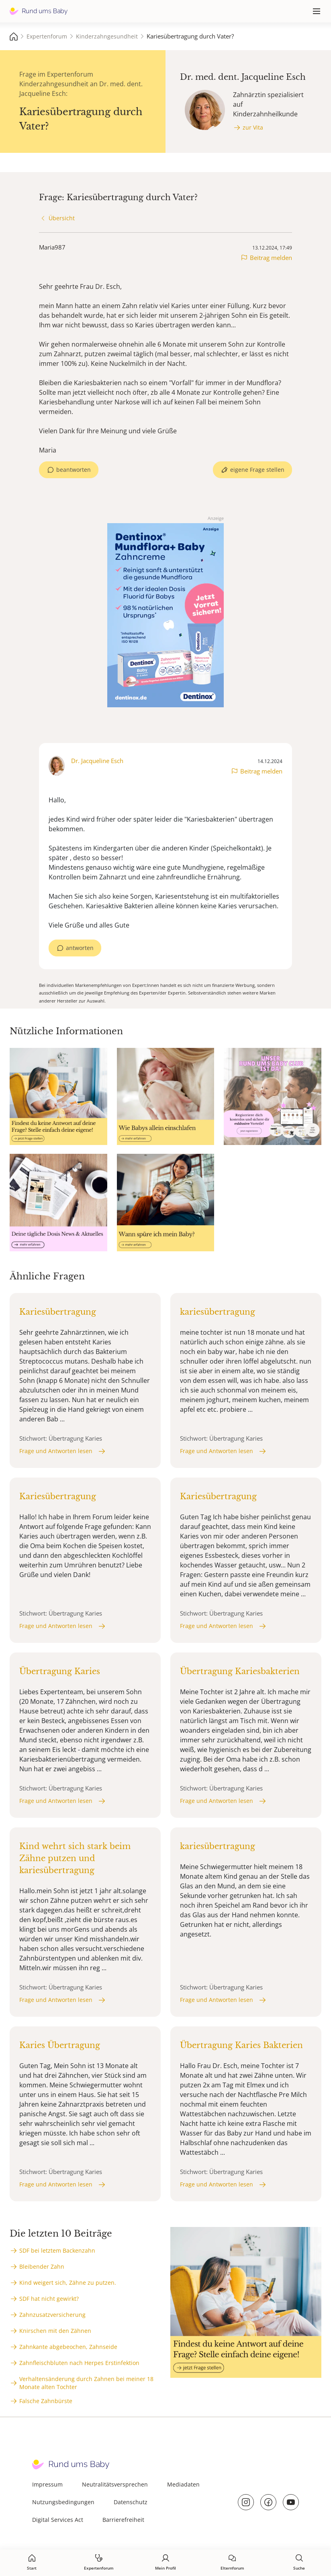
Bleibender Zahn (41, 2266)
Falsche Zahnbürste (45, 2401)
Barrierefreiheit (123, 2519)
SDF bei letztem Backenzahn (57, 2250)
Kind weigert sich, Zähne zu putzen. (67, 2282)
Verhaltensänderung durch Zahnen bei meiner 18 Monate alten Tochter (86, 2383)
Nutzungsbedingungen (63, 2502)
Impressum (47, 2484)
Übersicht (62, 218)
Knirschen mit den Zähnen (55, 2330)
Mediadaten (183, 2484)
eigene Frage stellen (257, 469)
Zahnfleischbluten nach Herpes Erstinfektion (79, 2363)
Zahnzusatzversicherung (52, 2314)
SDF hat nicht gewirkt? (49, 2298)
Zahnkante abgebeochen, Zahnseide (68, 2347)
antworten (80, 948)
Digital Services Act (57, 2519)
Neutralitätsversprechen (115, 2484)
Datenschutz (130, 2502)
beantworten (73, 469)
